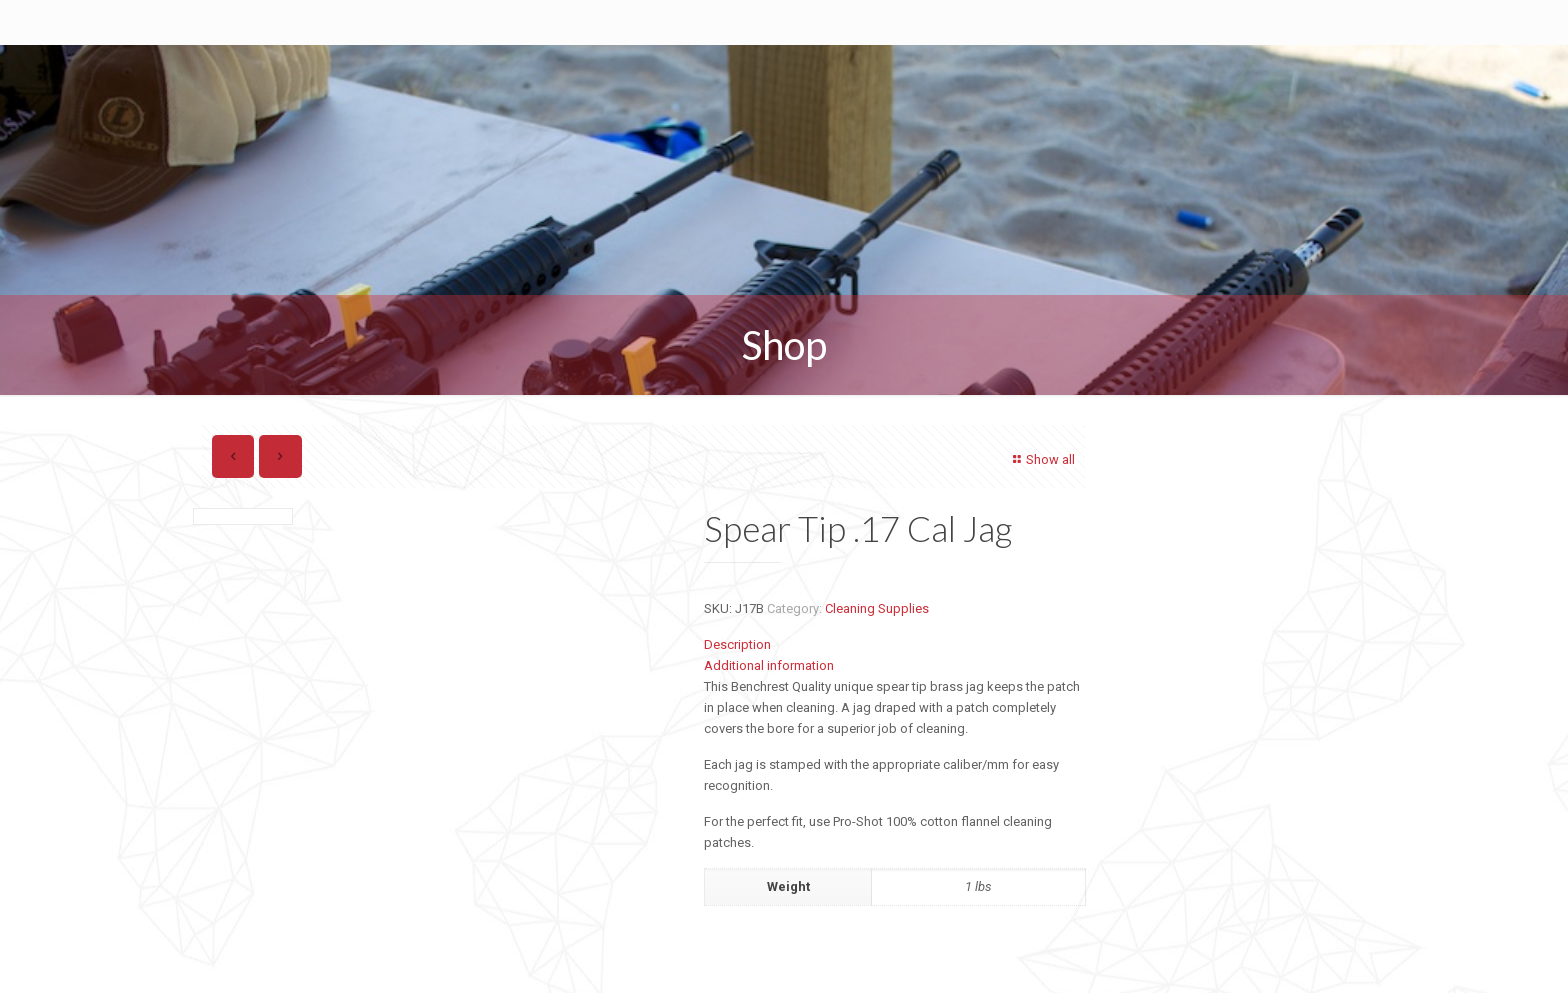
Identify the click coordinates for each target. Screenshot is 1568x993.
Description (737, 644)
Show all (1041, 459)
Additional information (769, 665)
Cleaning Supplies (877, 608)
